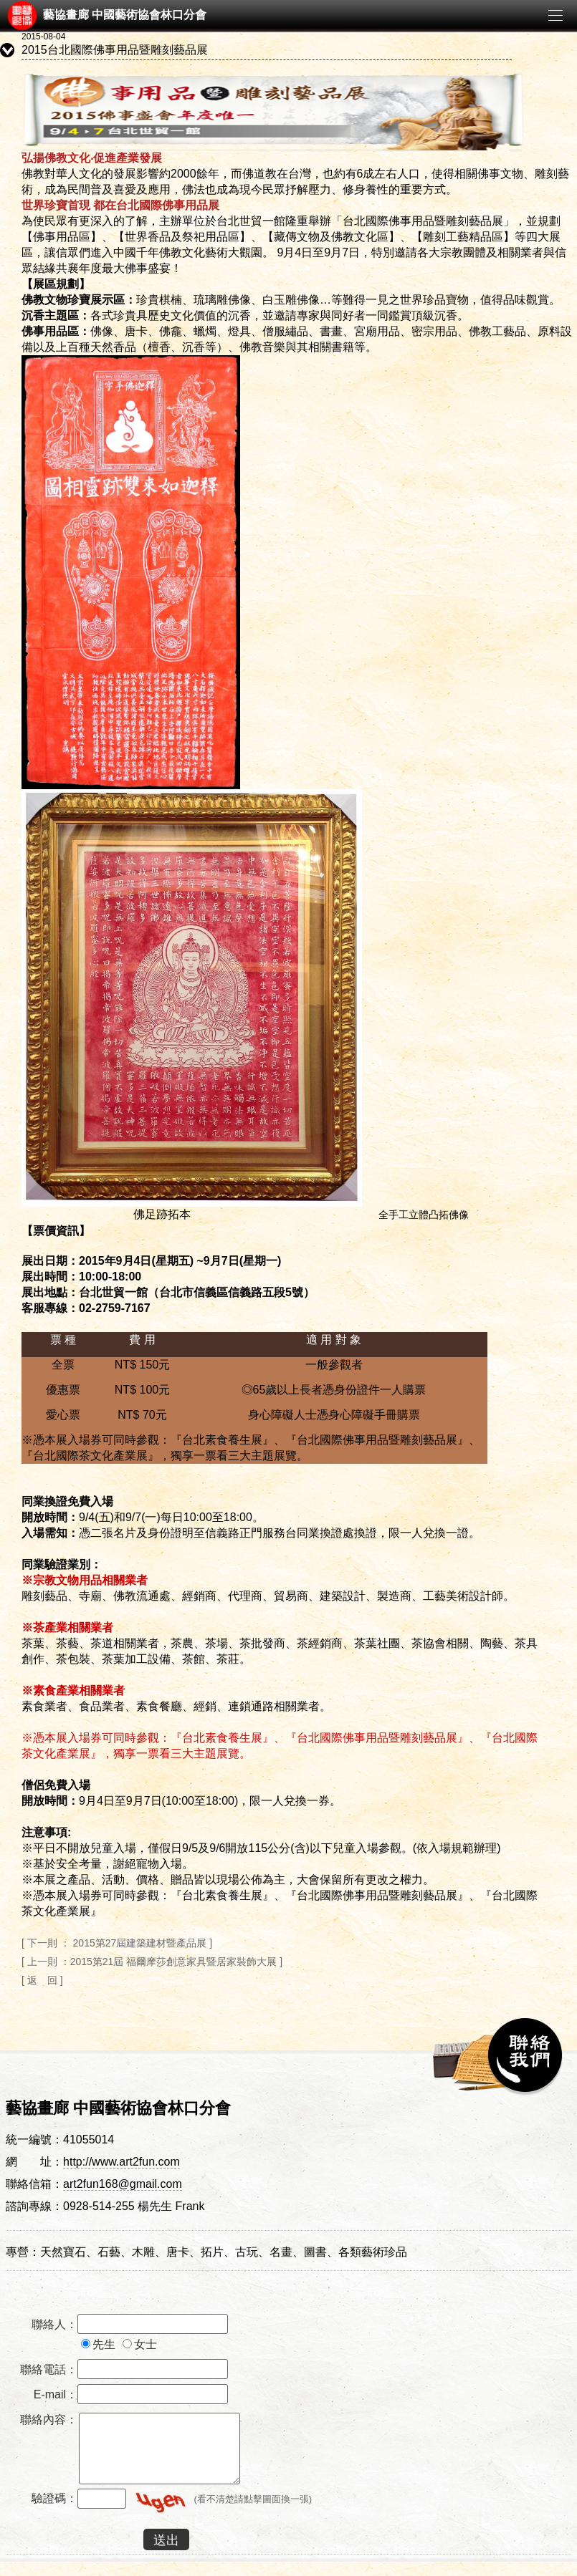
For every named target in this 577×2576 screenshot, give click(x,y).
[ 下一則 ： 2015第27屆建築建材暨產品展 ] (117, 1943)
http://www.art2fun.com (121, 2162)
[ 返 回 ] (42, 1980)
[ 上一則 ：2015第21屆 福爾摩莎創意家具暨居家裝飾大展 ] (152, 1961)
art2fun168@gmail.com (122, 2184)
